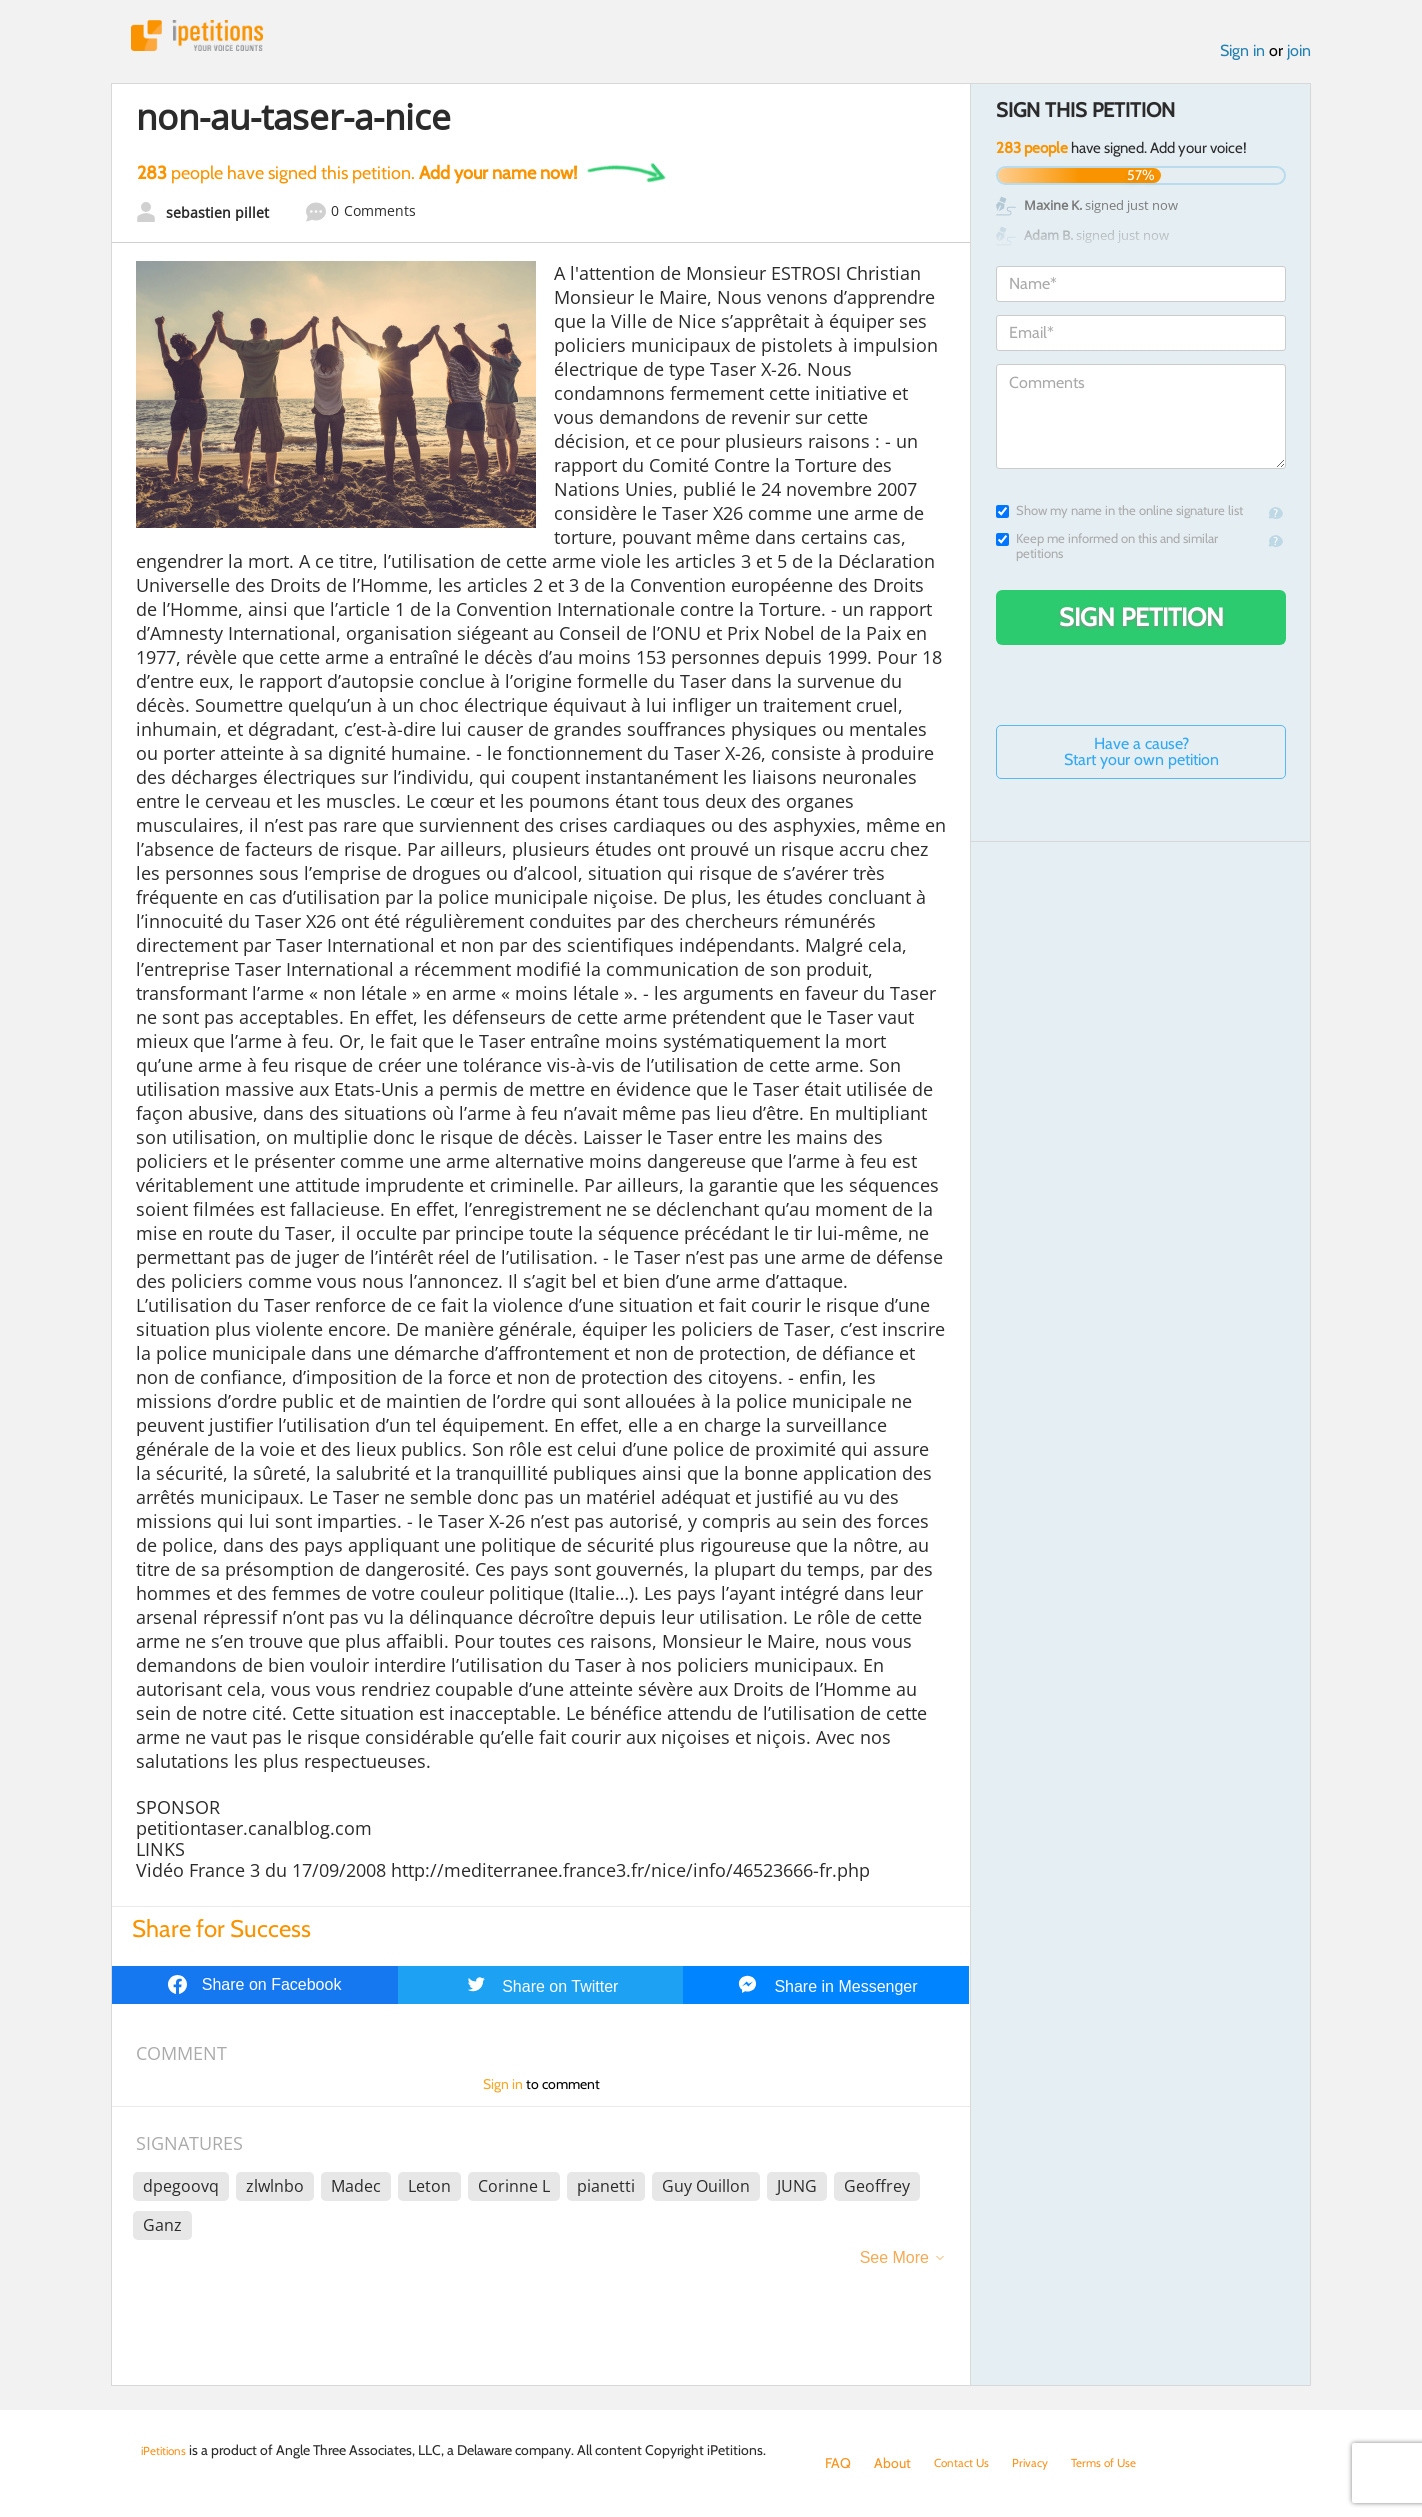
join (1299, 58)
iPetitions (214, 39)
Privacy (1045, 2463)
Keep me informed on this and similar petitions (1107, 554)
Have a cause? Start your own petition (1141, 759)
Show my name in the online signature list (1119, 518)
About (892, 2463)
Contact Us (967, 2463)
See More (894, 2265)
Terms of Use (1127, 2463)
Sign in (1242, 58)
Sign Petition (1141, 625)
